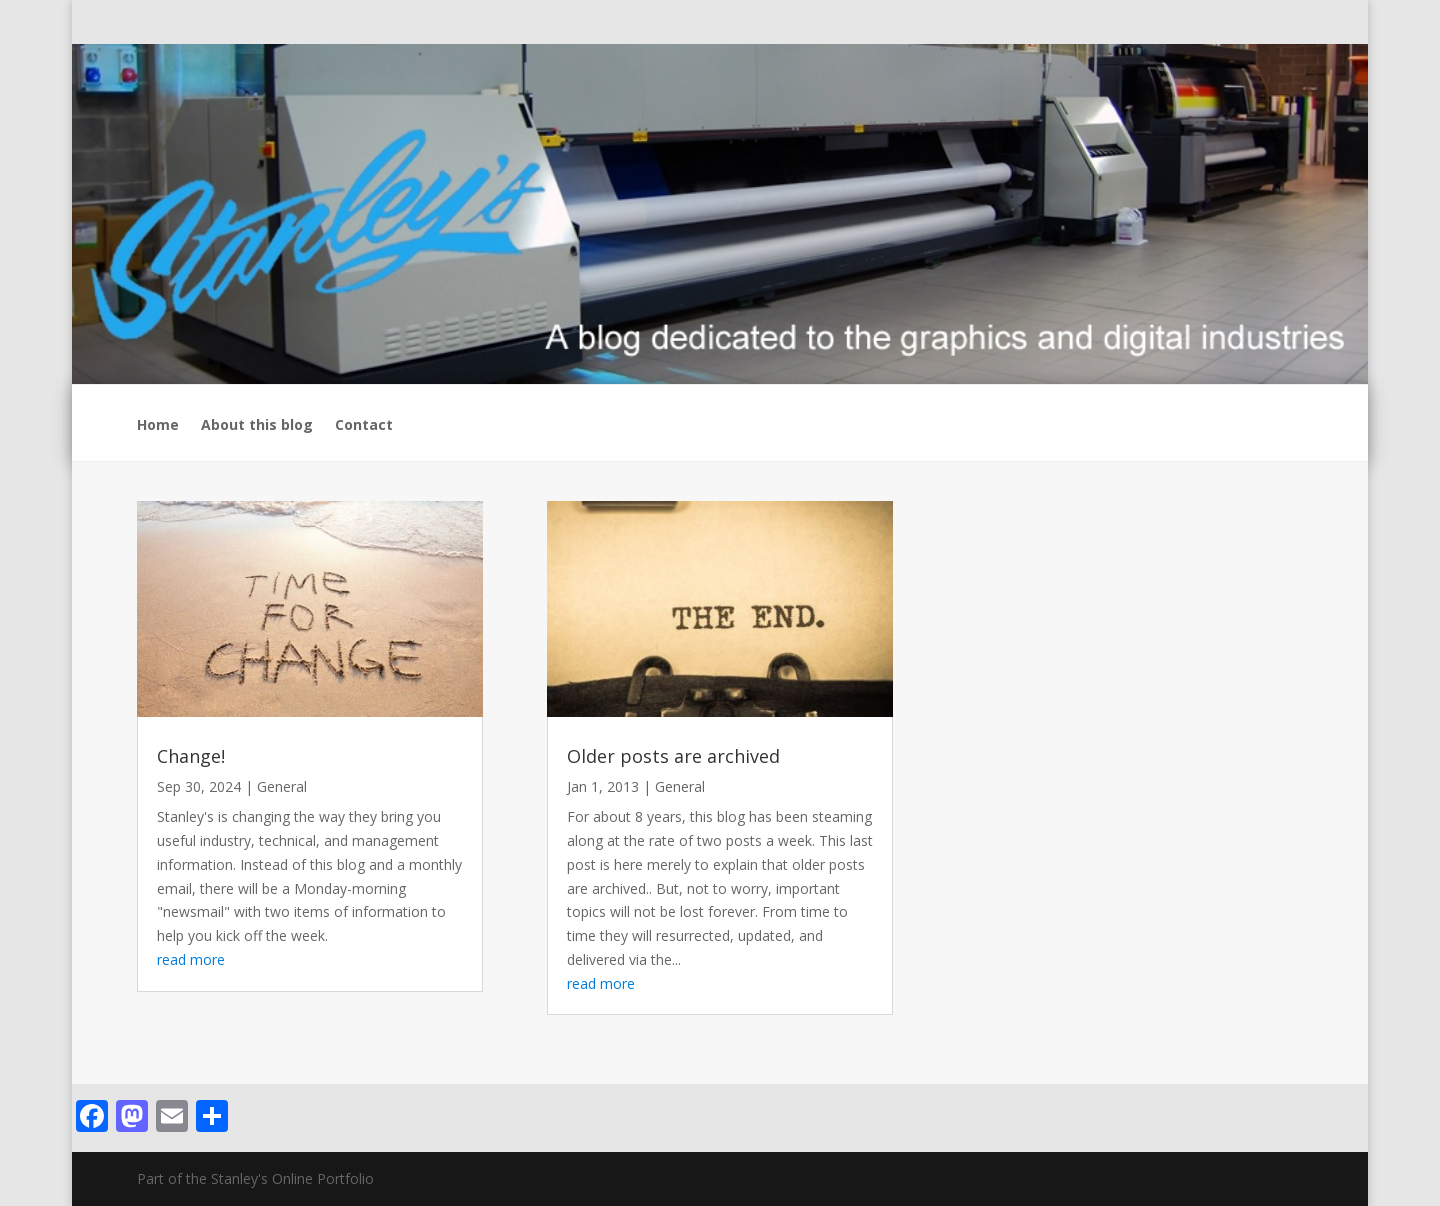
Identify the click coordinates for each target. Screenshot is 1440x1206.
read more (191, 959)
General (282, 786)
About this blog (257, 426)
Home (158, 426)
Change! (191, 756)
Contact (364, 426)
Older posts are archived (673, 756)
